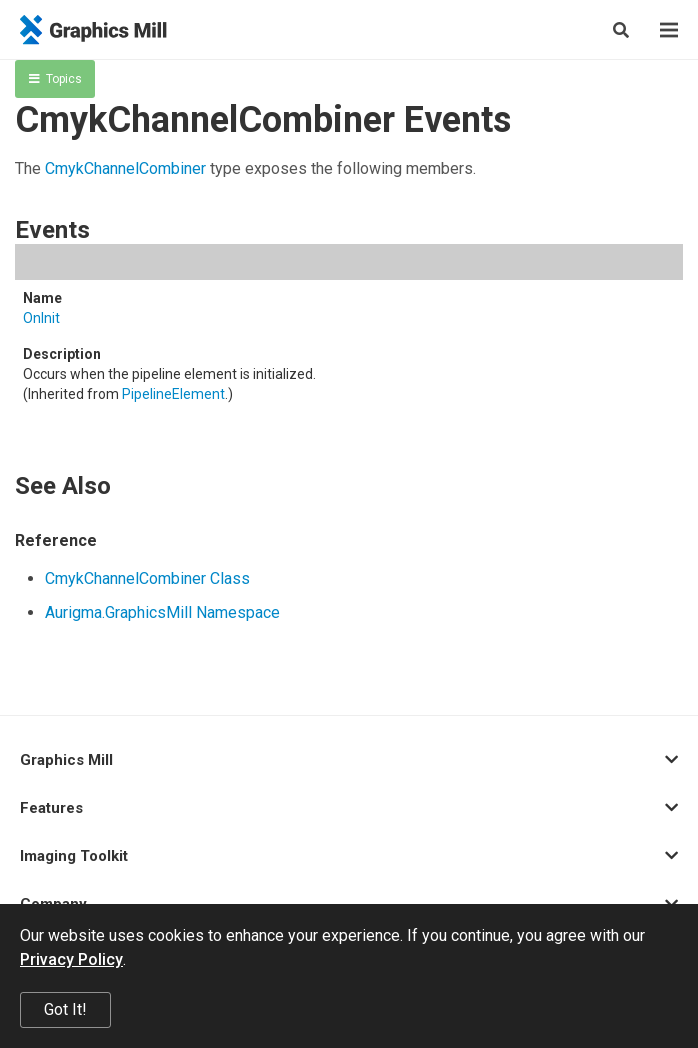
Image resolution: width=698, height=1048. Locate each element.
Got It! (65, 1009)
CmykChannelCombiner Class (147, 578)
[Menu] (669, 30)
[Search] (621, 30)
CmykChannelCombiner (125, 168)
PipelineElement (173, 394)
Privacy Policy (71, 959)
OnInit (41, 318)
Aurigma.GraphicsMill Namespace (162, 612)
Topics (55, 79)
